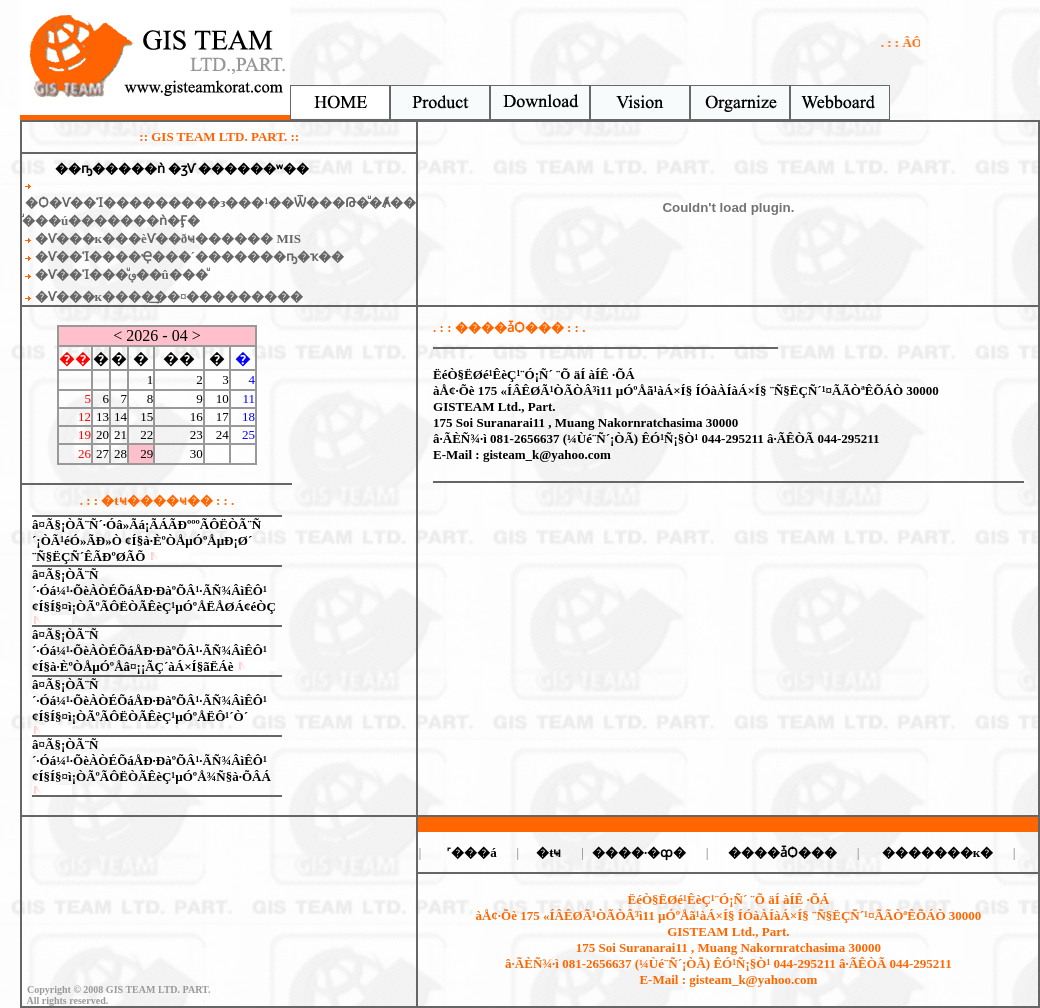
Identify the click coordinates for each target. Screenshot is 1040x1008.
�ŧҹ (548, 852)
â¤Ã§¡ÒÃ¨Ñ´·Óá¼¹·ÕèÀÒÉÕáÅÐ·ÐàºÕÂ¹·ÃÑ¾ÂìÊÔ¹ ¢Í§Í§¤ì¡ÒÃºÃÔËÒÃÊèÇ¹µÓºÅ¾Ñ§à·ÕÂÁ (151, 760)
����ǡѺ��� (782, 852)
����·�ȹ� (639, 852)
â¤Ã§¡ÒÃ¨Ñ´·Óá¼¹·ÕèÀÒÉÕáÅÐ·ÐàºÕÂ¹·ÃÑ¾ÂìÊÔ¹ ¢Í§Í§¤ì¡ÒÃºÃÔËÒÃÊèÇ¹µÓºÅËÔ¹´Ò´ (149, 700)
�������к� (938, 852)
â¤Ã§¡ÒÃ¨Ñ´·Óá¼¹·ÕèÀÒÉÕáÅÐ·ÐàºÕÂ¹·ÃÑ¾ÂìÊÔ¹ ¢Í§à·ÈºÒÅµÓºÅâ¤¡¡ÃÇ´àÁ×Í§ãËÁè (149, 650)
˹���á (472, 852)
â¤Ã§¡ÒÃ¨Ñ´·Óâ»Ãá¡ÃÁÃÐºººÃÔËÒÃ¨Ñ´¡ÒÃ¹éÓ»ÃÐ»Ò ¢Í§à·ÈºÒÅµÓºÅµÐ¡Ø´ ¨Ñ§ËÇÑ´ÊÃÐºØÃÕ (146, 540)
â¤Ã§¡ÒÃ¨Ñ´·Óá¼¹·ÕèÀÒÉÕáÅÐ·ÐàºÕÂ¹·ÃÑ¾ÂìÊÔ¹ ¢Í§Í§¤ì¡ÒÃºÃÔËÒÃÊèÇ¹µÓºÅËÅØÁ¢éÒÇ (154, 590)
